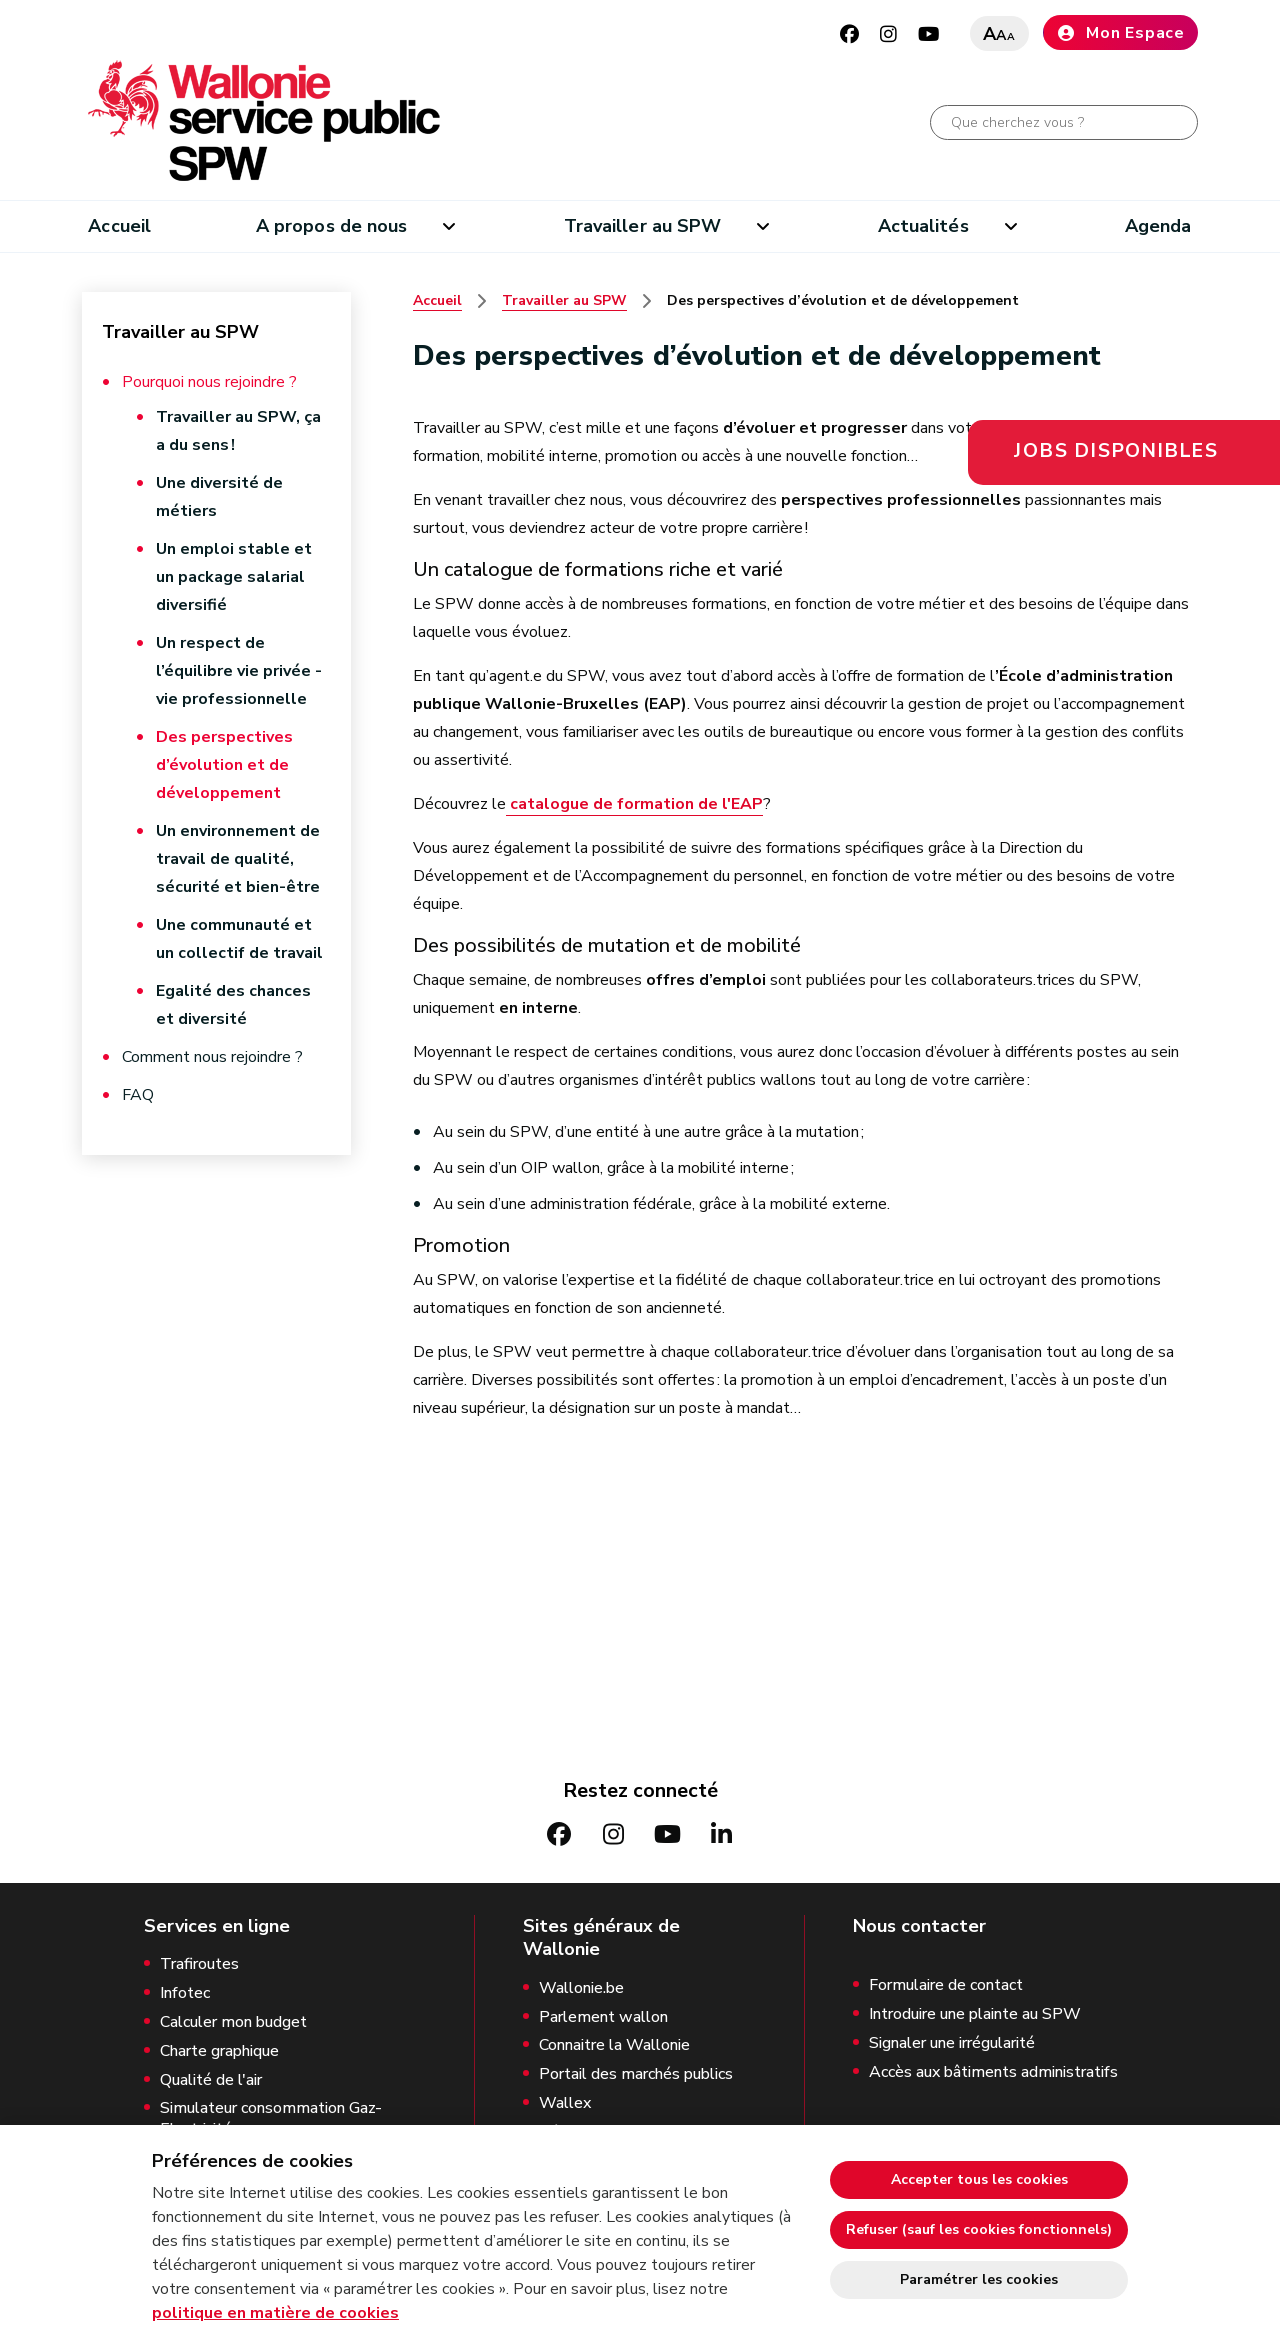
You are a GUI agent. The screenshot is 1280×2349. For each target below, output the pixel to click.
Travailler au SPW (643, 226)
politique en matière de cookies (275, 2313)
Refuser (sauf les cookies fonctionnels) (979, 2229)
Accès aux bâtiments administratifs (993, 2072)
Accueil (119, 226)
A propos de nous (331, 226)
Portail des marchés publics (636, 2074)
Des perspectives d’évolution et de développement (224, 765)
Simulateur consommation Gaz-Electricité (271, 2119)
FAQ (138, 1095)
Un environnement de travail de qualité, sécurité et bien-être (238, 859)
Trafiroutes (199, 1964)
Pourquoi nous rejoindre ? (209, 382)
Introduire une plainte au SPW (975, 2014)
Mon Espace (1120, 33)
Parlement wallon (603, 2017)
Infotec (185, 1993)
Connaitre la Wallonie (614, 2045)
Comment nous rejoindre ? (212, 1057)
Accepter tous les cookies (979, 2179)
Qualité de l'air (211, 2080)
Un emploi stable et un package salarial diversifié (234, 577)
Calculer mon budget (233, 2022)
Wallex (565, 2103)
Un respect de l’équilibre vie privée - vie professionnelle (239, 671)
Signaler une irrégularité (952, 2043)
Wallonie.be (581, 1988)
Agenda (1158, 226)
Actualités (923, 226)
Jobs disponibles (1116, 451)
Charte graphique (219, 2051)
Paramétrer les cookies (979, 2279)
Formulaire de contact (946, 1985)
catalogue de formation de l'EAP (634, 804)
